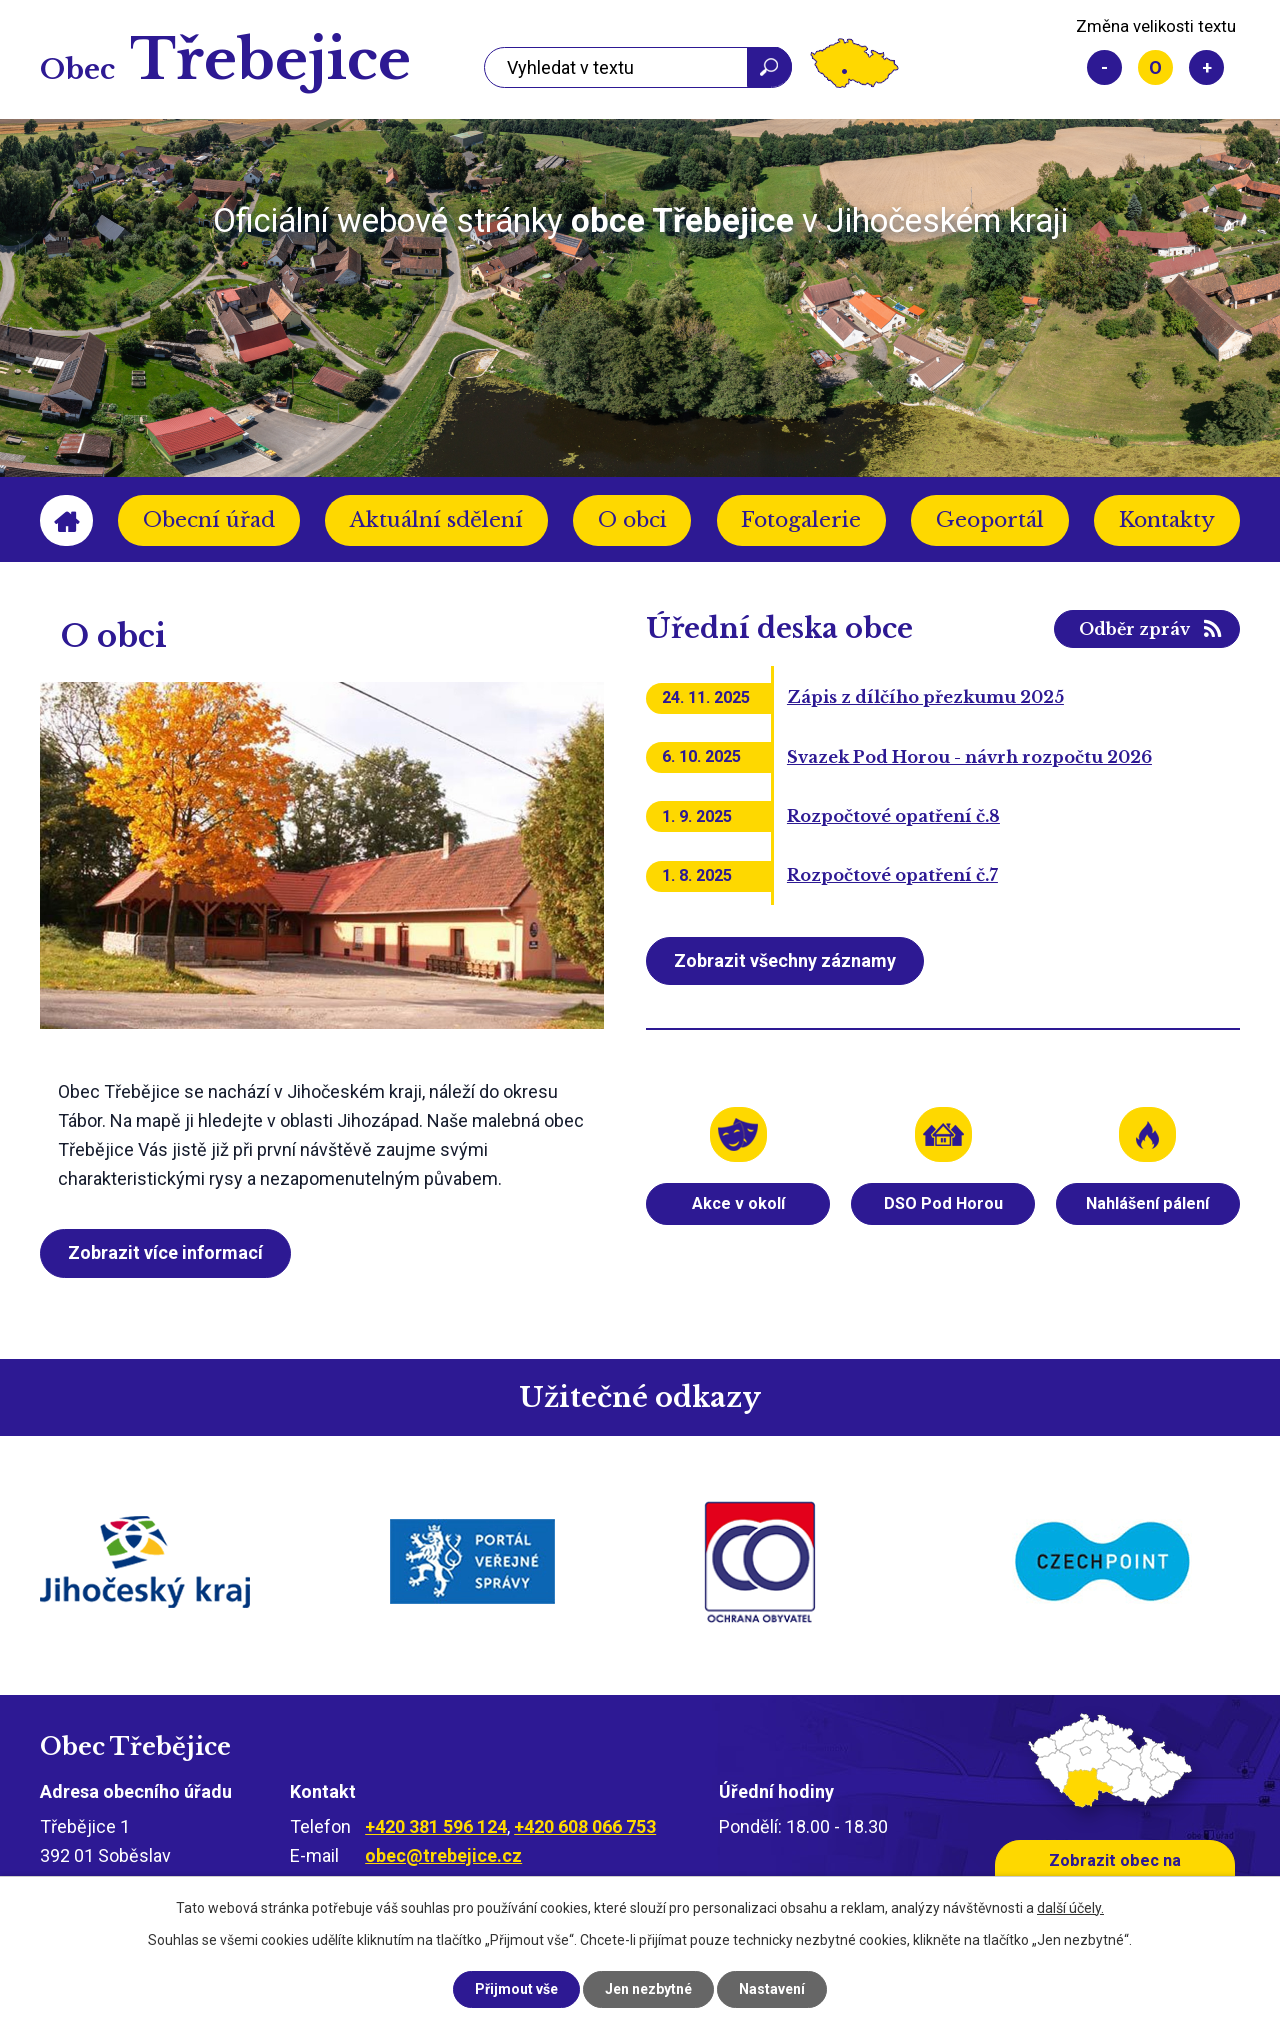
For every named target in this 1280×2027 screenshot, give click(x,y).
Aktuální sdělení (436, 520)
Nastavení (772, 1989)
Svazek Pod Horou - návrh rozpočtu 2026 (969, 757)
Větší (1206, 67)
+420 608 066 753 (585, 1826)
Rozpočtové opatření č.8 (893, 816)
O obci (632, 520)
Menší (1104, 67)
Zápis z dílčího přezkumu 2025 (925, 697)
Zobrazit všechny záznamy (785, 960)
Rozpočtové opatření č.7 (892, 875)
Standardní (1155, 67)
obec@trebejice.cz (443, 1855)
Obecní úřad (209, 520)
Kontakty (1167, 520)
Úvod (66, 520)
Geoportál (990, 520)
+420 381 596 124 (436, 1826)
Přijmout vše (516, 1989)
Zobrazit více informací (165, 1252)
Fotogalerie (801, 520)
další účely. (1070, 1908)
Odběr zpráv (1134, 629)
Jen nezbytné (648, 1989)
